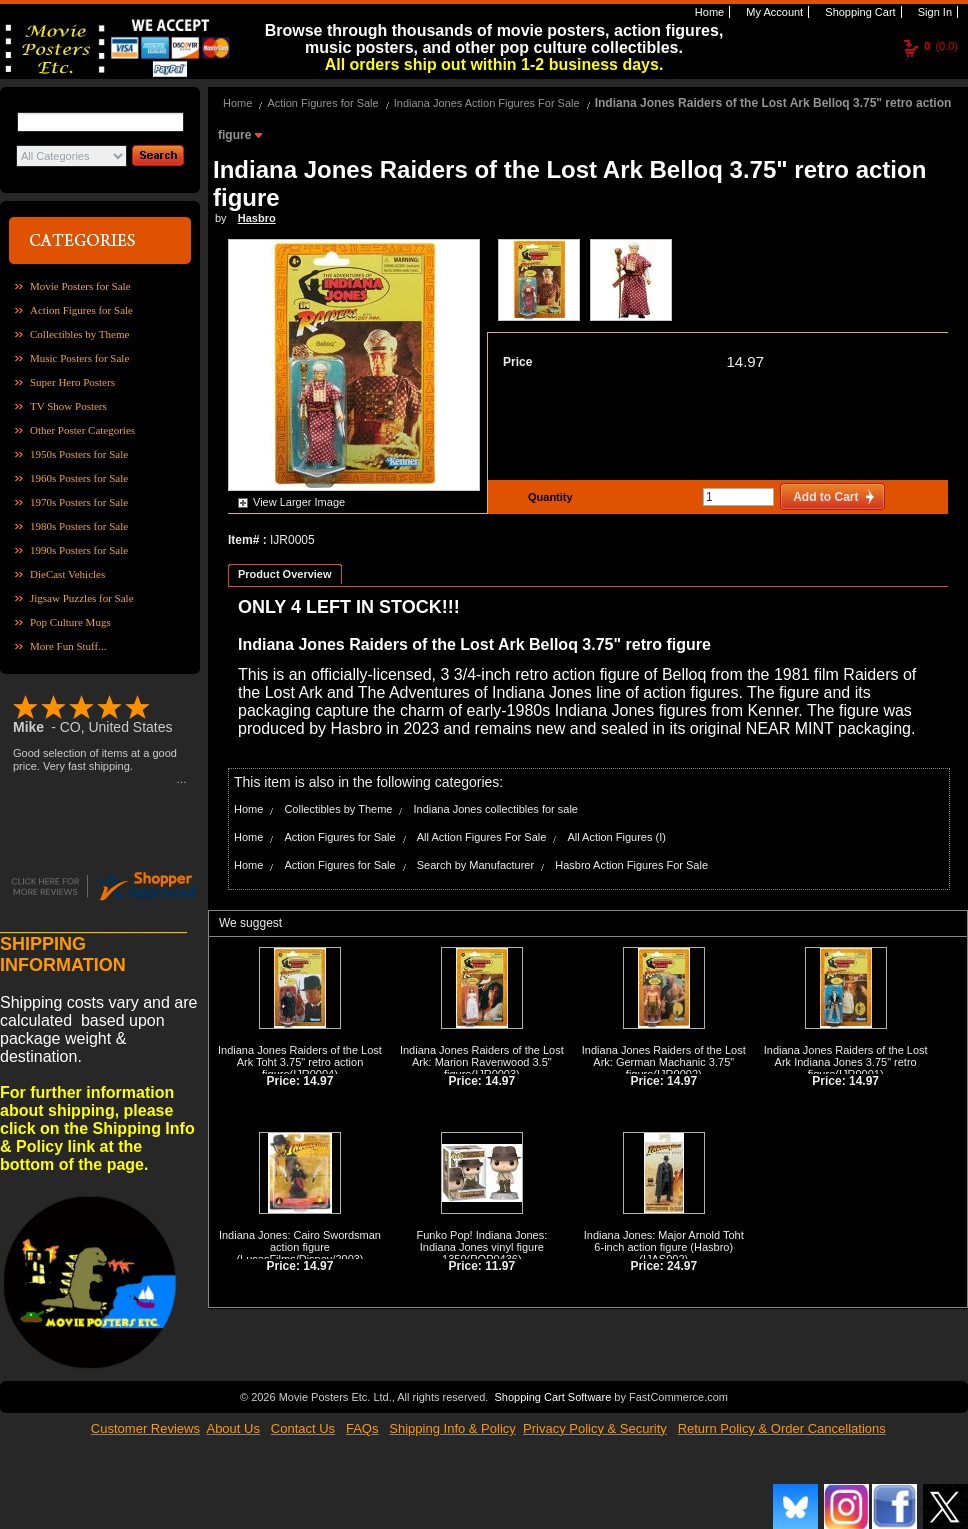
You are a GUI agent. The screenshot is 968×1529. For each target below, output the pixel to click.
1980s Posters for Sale (79, 526)
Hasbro (257, 218)
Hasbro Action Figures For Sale (631, 865)
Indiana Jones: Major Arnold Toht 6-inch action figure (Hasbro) (664, 1241)
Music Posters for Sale (79, 358)
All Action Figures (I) (616, 837)
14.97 (745, 361)
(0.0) (941, 46)
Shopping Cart (858, 12)
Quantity (548, 497)
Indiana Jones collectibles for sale (495, 809)
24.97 (682, 1266)
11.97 (500, 1266)
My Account (773, 12)
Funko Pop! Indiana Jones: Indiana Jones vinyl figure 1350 (481, 1247)
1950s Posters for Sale (79, 454)
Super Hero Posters (72, 382)
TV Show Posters (68, 406)
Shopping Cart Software (552, 1395)
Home (708, 12)
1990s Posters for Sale (79, 550)
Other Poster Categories (82, 430)
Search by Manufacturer (475, 865)
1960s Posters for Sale (79, 478)
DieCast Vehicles (67, 574)
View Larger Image (299, 502)
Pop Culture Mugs (70, 622)
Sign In (933, 12)
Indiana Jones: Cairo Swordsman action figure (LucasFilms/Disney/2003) (300, 1247)
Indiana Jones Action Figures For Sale (487, 103)
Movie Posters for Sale (80, 286)
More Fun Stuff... (68, 646)
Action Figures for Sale (81, 310)
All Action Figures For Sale (482, 837)
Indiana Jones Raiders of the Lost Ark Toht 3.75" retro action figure (300, 1062)
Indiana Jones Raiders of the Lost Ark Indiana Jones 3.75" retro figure (846, 1062)
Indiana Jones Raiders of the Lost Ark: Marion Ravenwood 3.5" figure (482, 1062)
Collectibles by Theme (79, 334)
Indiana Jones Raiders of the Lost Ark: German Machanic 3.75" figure (664, 1062)
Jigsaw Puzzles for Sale (82, 598)
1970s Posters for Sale (79, 502)
